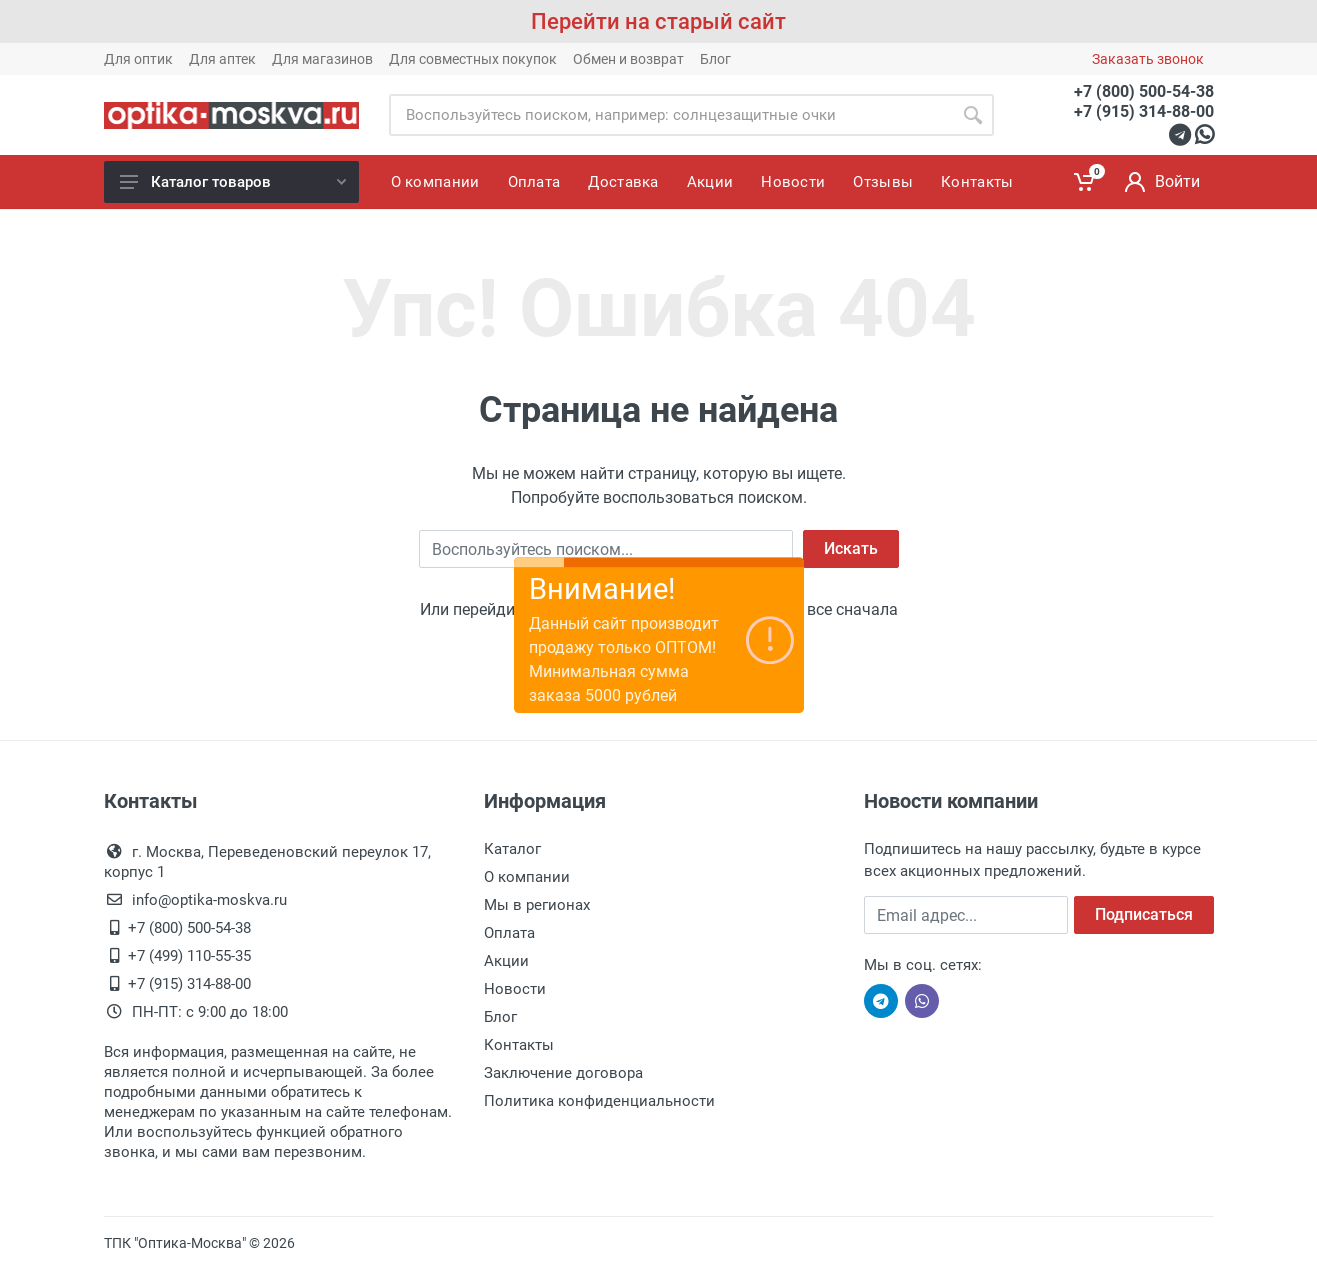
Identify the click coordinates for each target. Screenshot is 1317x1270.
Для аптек (222, 59)
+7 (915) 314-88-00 (1144, 111)
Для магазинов (322, 59)
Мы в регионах (537, 905)
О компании (527, 877)
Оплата (509, 933)
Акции (506, 961)
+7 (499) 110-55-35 (189, 956)
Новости (515, 989)
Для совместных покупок (473, 59)
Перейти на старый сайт (658, 21)
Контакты (519, 1045)
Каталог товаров (233, 182)
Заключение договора (563, 1073)
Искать (851, 548)
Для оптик (138, 59)
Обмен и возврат (628, 59)
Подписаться (1144, 914)
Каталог (512, 849)
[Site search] (670, 115)
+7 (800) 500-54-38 (1144, 91)
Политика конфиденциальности (599, 1101)
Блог (715, 59)
